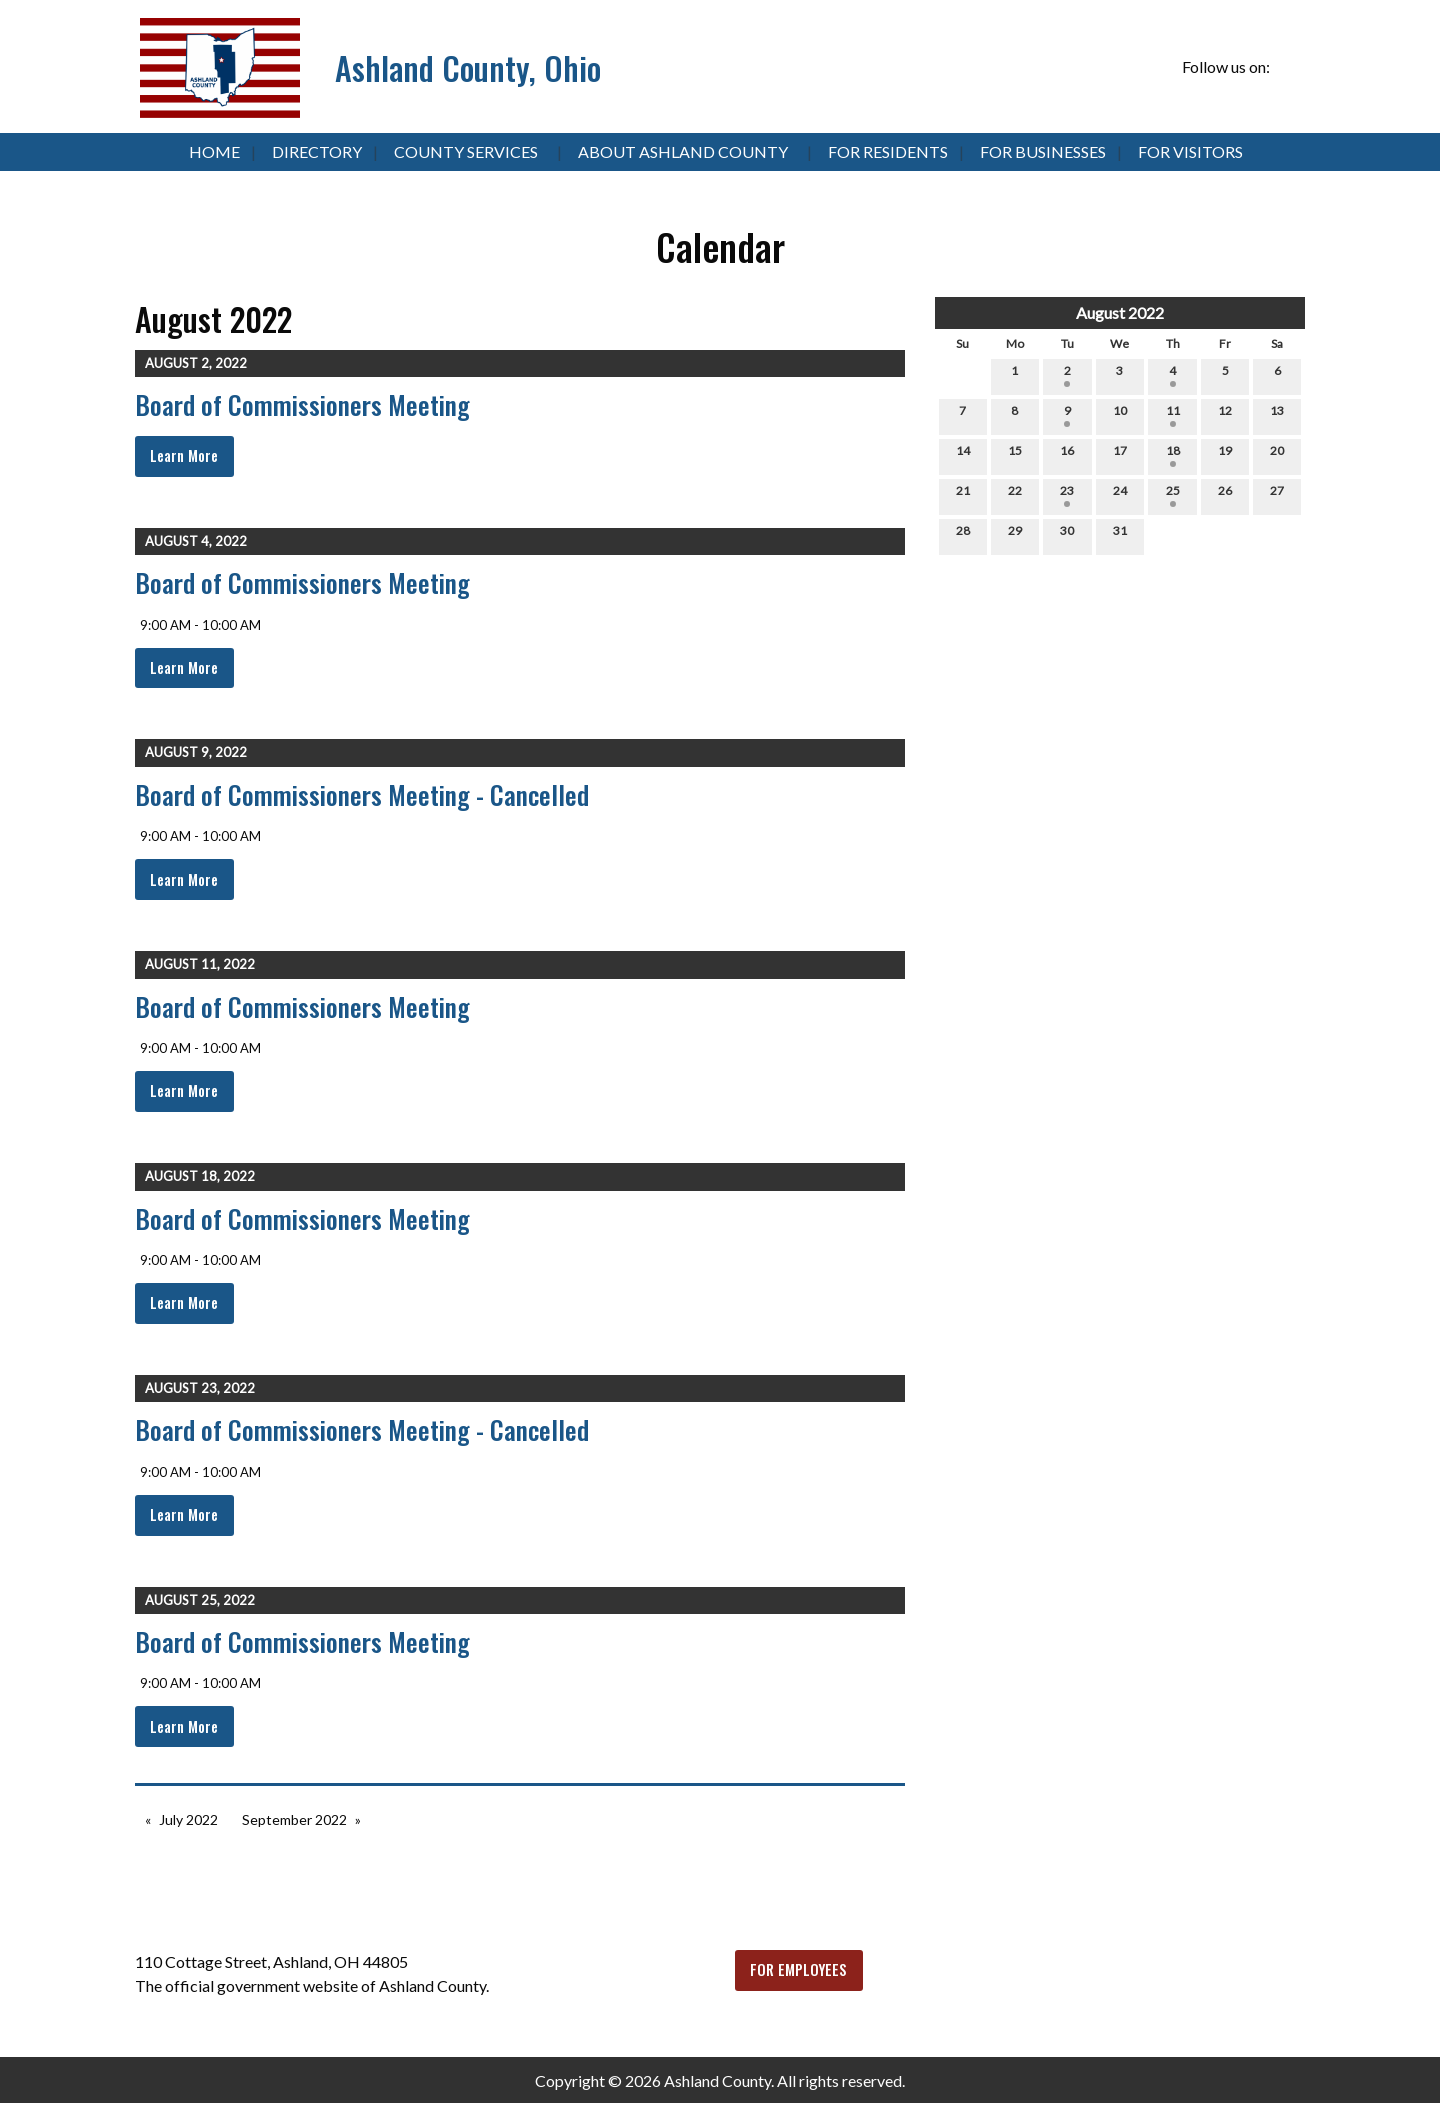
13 (1277, 415)
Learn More (184, 455)
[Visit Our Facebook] (1289, 68)
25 (1173, 495)
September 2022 (294, 1819)
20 (1277, 455)
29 (1015, 535)
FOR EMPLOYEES (798, 1969)
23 (1067, 495)
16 (1067, 455)
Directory (317, 151)
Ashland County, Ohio (468, 67)
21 (963, 495)
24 (1120, 495)
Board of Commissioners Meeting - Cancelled (362, 794)
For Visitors (1190, 151)
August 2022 (1120, 312)
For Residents (888, 151)
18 (1173, 455)
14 (963, 455)
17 (1120, 455)
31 (1120, 535)
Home (214, 151)
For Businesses (1043, 151)
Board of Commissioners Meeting (302, 404)
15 (1015, 455)
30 (1067, 535)
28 (963, 535)
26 (1225, 495)
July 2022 (188, 1819)
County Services (466, 151)
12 (1225, 415)
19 (1225, 455)
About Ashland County (683, 151)
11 (1173, 415)
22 (1015, 495)
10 (1120, 415)
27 (1277, 495)
